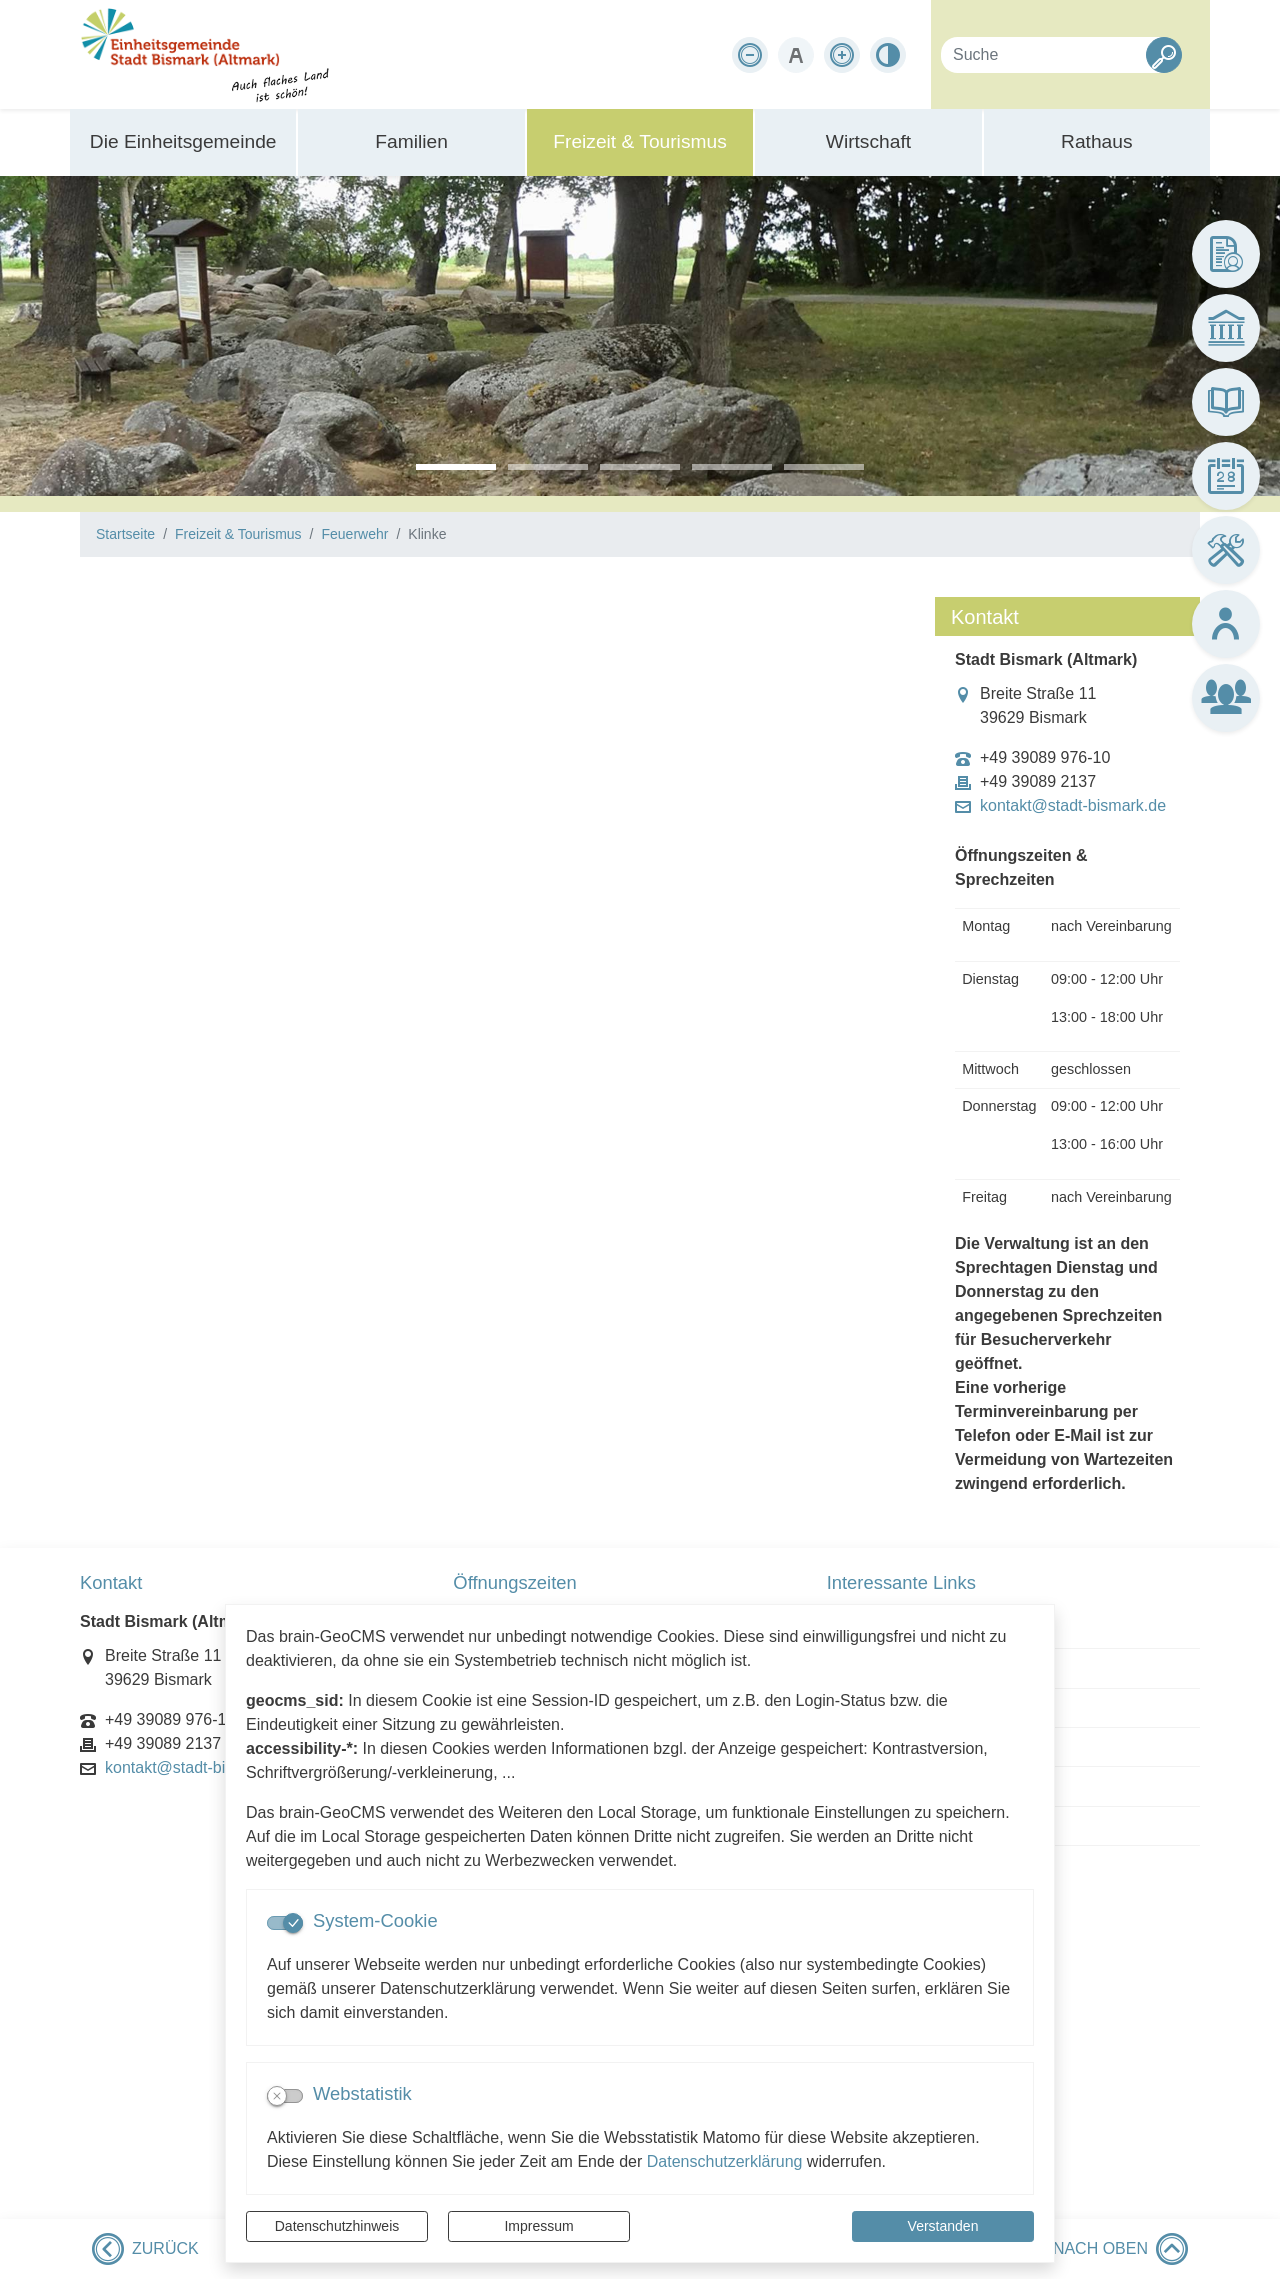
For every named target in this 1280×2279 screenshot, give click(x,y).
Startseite (125, 534)
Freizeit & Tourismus (238, 534)
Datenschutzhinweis (337, 2226)
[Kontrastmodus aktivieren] (888, 55)
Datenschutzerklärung (725, 2161)
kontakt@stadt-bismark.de (1073, 806)
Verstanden (943, 2226)
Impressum (538, 2226)
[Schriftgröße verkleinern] (750, 55)
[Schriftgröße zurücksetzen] (796, 55)
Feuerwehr (354, 534)
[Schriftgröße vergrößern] (842, 55)
